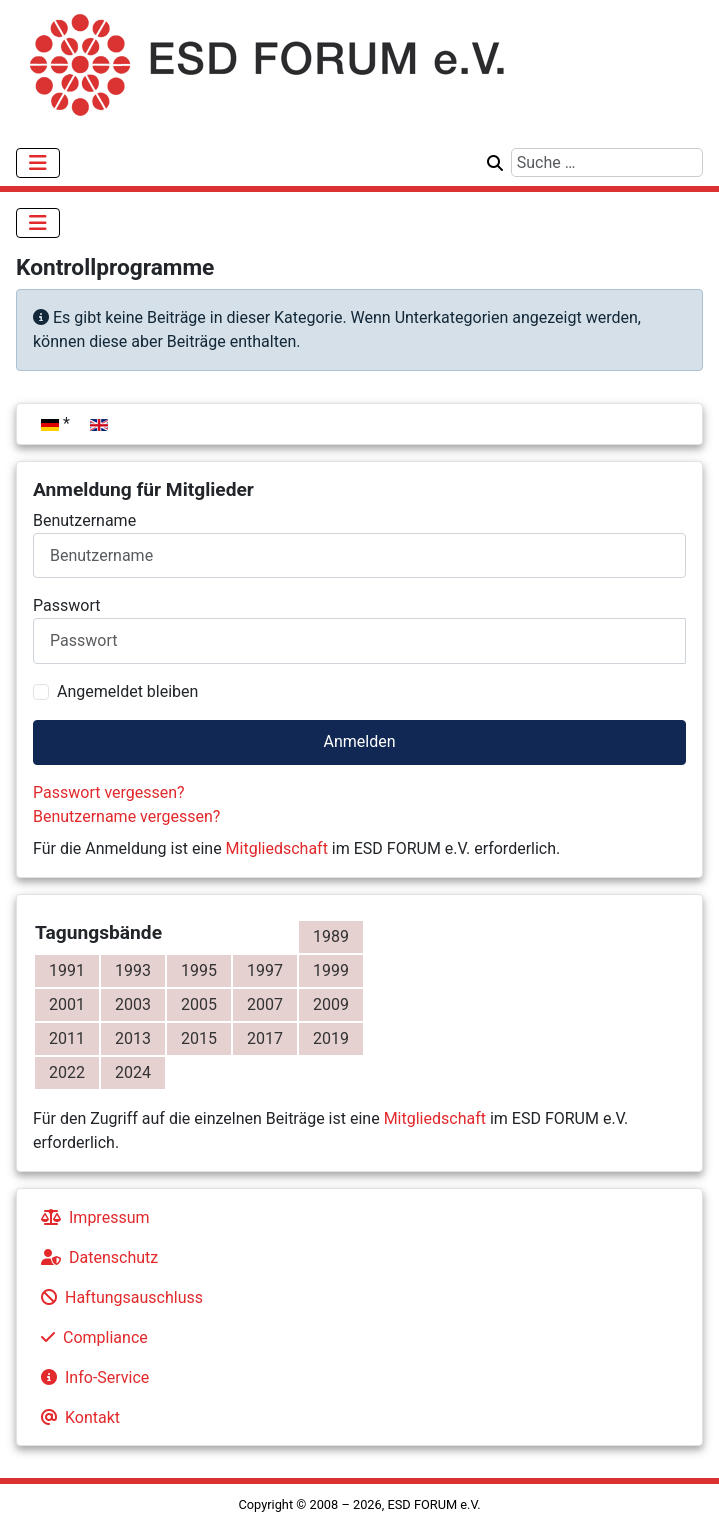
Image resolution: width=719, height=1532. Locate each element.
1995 (199, 970)
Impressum (91, 1217)
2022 (67, 1072)
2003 (133, 1004)
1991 (67, 970)
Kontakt (76, 1417)
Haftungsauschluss (118, 1297)
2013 (133, 1038)
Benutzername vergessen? (126, 816)
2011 (67, 1038)
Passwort (66, 605)
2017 (265, 1038)
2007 (265, 1004)
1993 (133, 970)
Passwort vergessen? (109, 792)
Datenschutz (95, 1257)
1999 (331, 970)
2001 (67, 1004)
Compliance (90, 1337)
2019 (331, 1038)
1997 (265, 970)
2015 (199, 1038)
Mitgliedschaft (277, 848)
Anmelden (359, 741)
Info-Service (91, 1377)
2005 (199, 1004)
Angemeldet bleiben (127, 691)
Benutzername (84, 520)
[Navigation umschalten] (38, 163)
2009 (331, 1004)
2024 (133, 1072)
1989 (331, 936)
